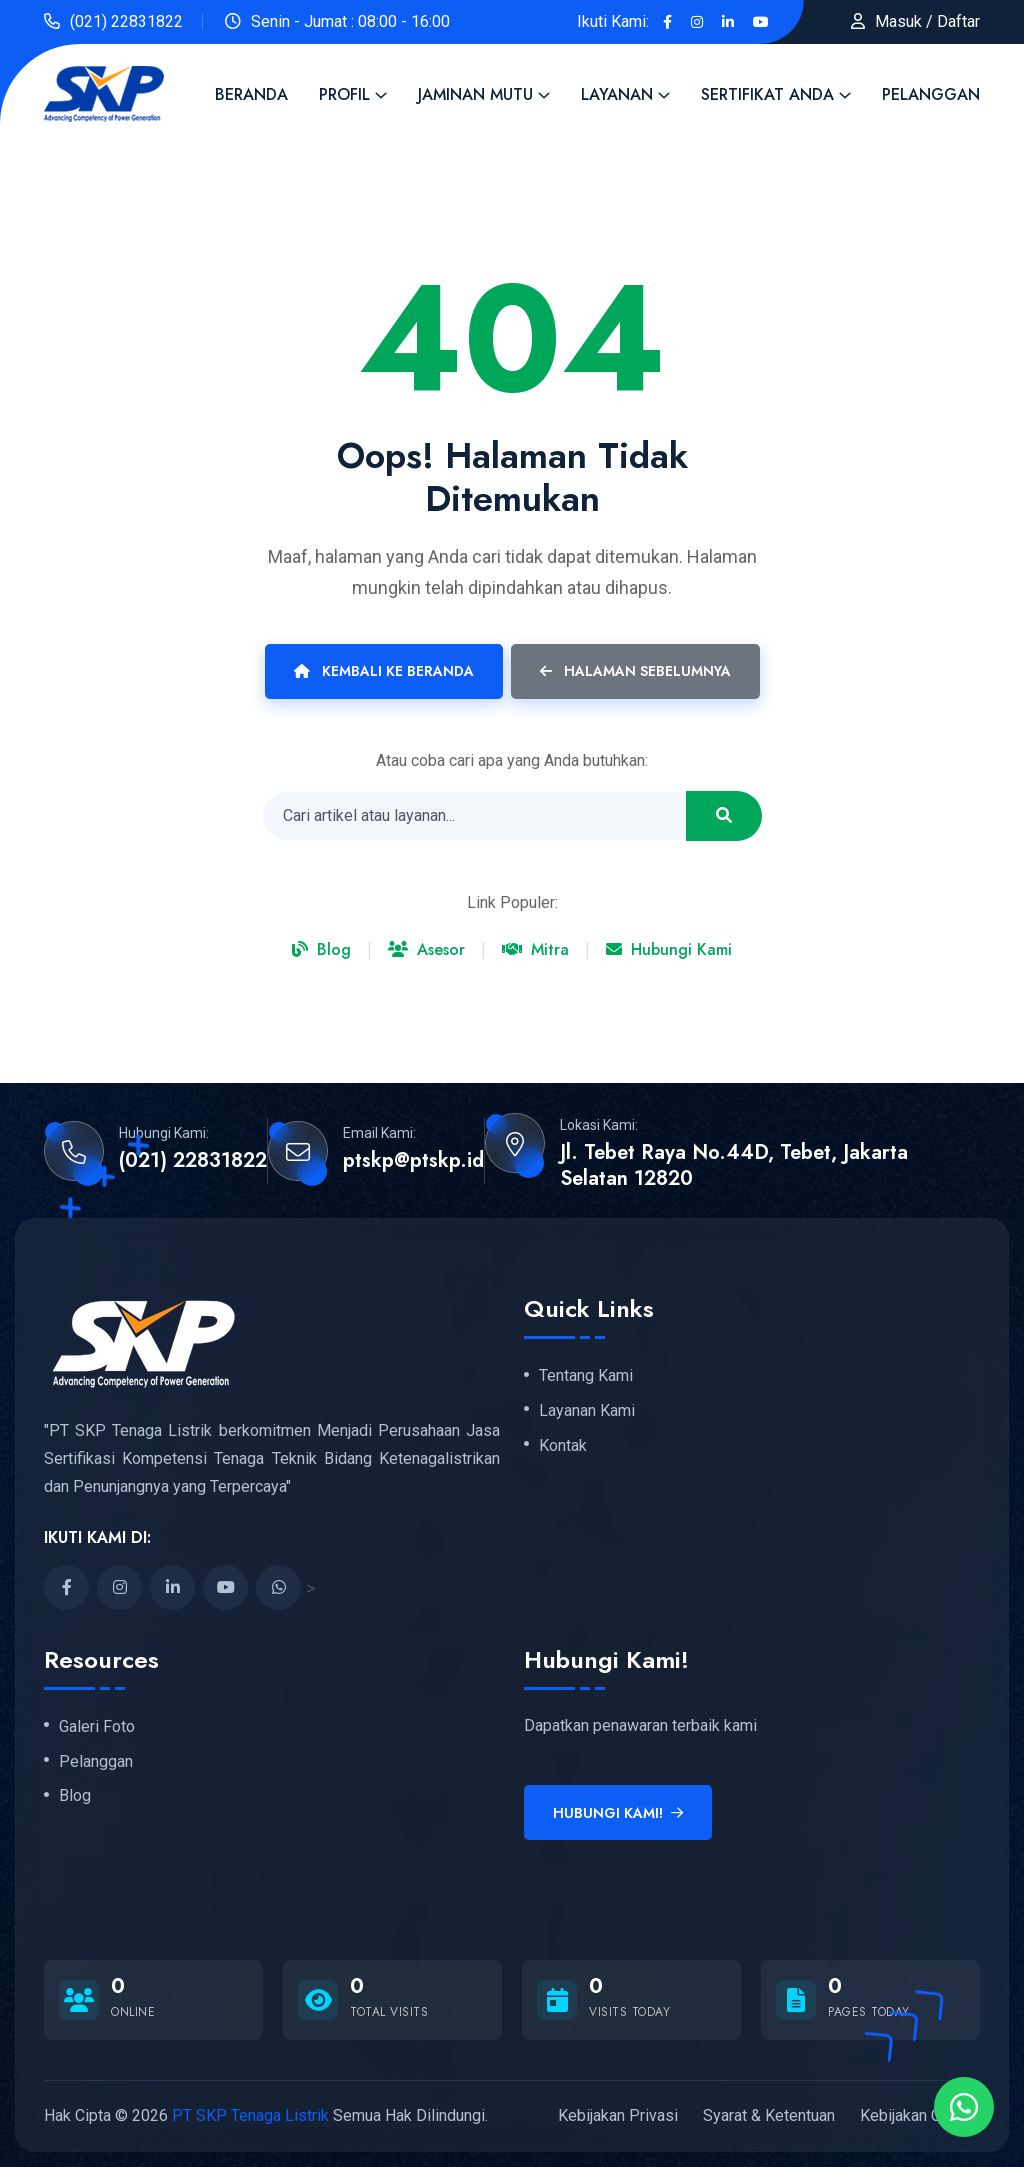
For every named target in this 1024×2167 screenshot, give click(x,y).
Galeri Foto (97, 1727)
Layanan (617, 94)
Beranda (251, 94)
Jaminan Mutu (475, 94)
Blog (321, 949)
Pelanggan (931, 94)
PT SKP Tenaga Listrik (250, 2115)
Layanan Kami (587, 1411)
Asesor (426, 949)
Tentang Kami (586, 1376)
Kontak (563, 1446)
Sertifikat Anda (767, 94)
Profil (344, 94)
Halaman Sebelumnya (635, 671)
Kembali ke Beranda (384, 671)
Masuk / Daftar (927, 21)
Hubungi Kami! (618, 1813)
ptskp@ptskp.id (413, 1161)
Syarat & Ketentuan (769, 2115)
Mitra (535, 949)
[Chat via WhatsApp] (964, 2107)
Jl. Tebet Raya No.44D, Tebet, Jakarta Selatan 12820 (734, 1166)
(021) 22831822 (126, 21)
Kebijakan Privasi (618, 2115)
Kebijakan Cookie (920, 2115)
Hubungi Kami (669, 949)
